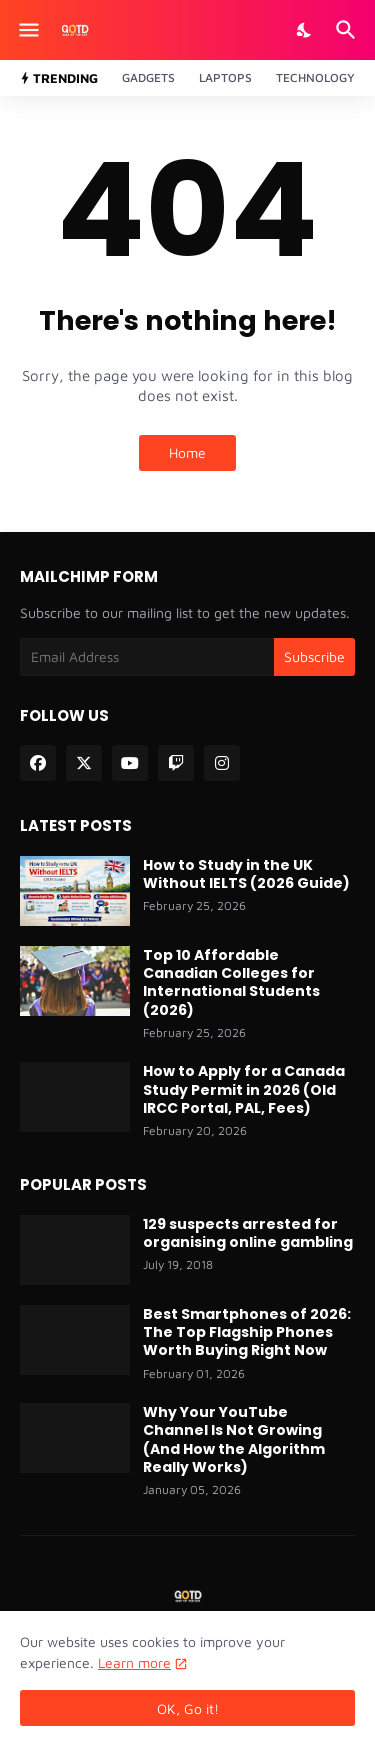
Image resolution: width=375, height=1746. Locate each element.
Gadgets (148, 77)
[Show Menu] (27, 30)
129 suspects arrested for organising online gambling (248, 1233)
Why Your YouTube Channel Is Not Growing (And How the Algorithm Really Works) (234, 1439)
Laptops (225, 77)
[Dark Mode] (305, 30)
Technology (315, 77)
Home (187, 452)
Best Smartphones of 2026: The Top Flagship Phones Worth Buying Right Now (247, 1332)
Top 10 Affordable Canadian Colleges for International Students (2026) (231, 982)
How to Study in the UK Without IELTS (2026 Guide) (246, 874)
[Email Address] (147, 657)
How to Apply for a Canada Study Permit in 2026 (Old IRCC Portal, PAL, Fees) (244, 1089)
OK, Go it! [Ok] (188, 1708)
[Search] (348, 30)
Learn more (134, 1662)
